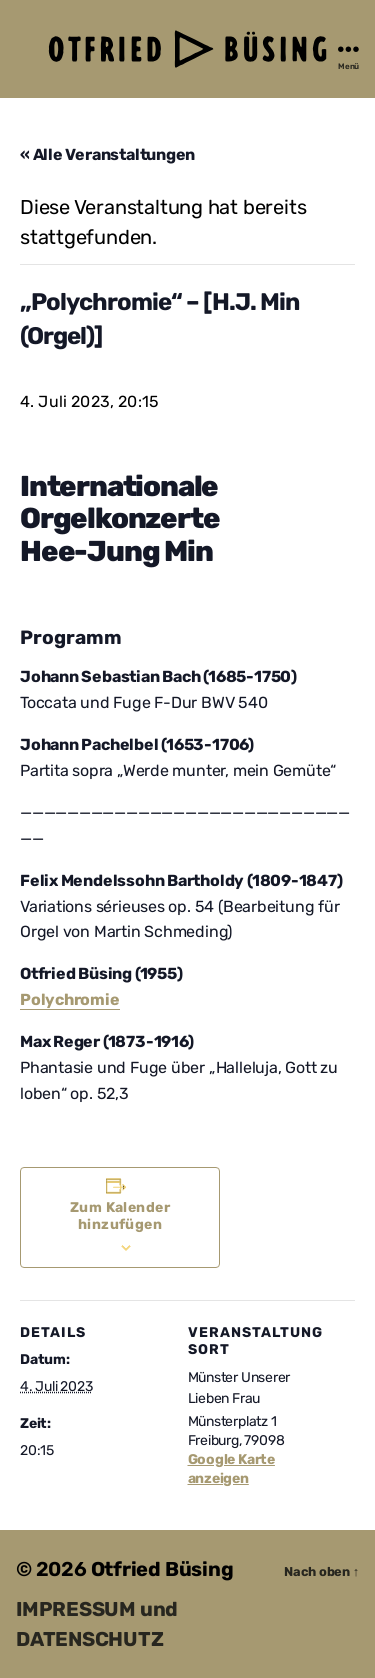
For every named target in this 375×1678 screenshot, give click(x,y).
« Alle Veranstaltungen (107, 154)
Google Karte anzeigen (231, 1469)
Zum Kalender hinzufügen (120, 1216)
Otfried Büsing (162, 1569)
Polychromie (70, 999)
